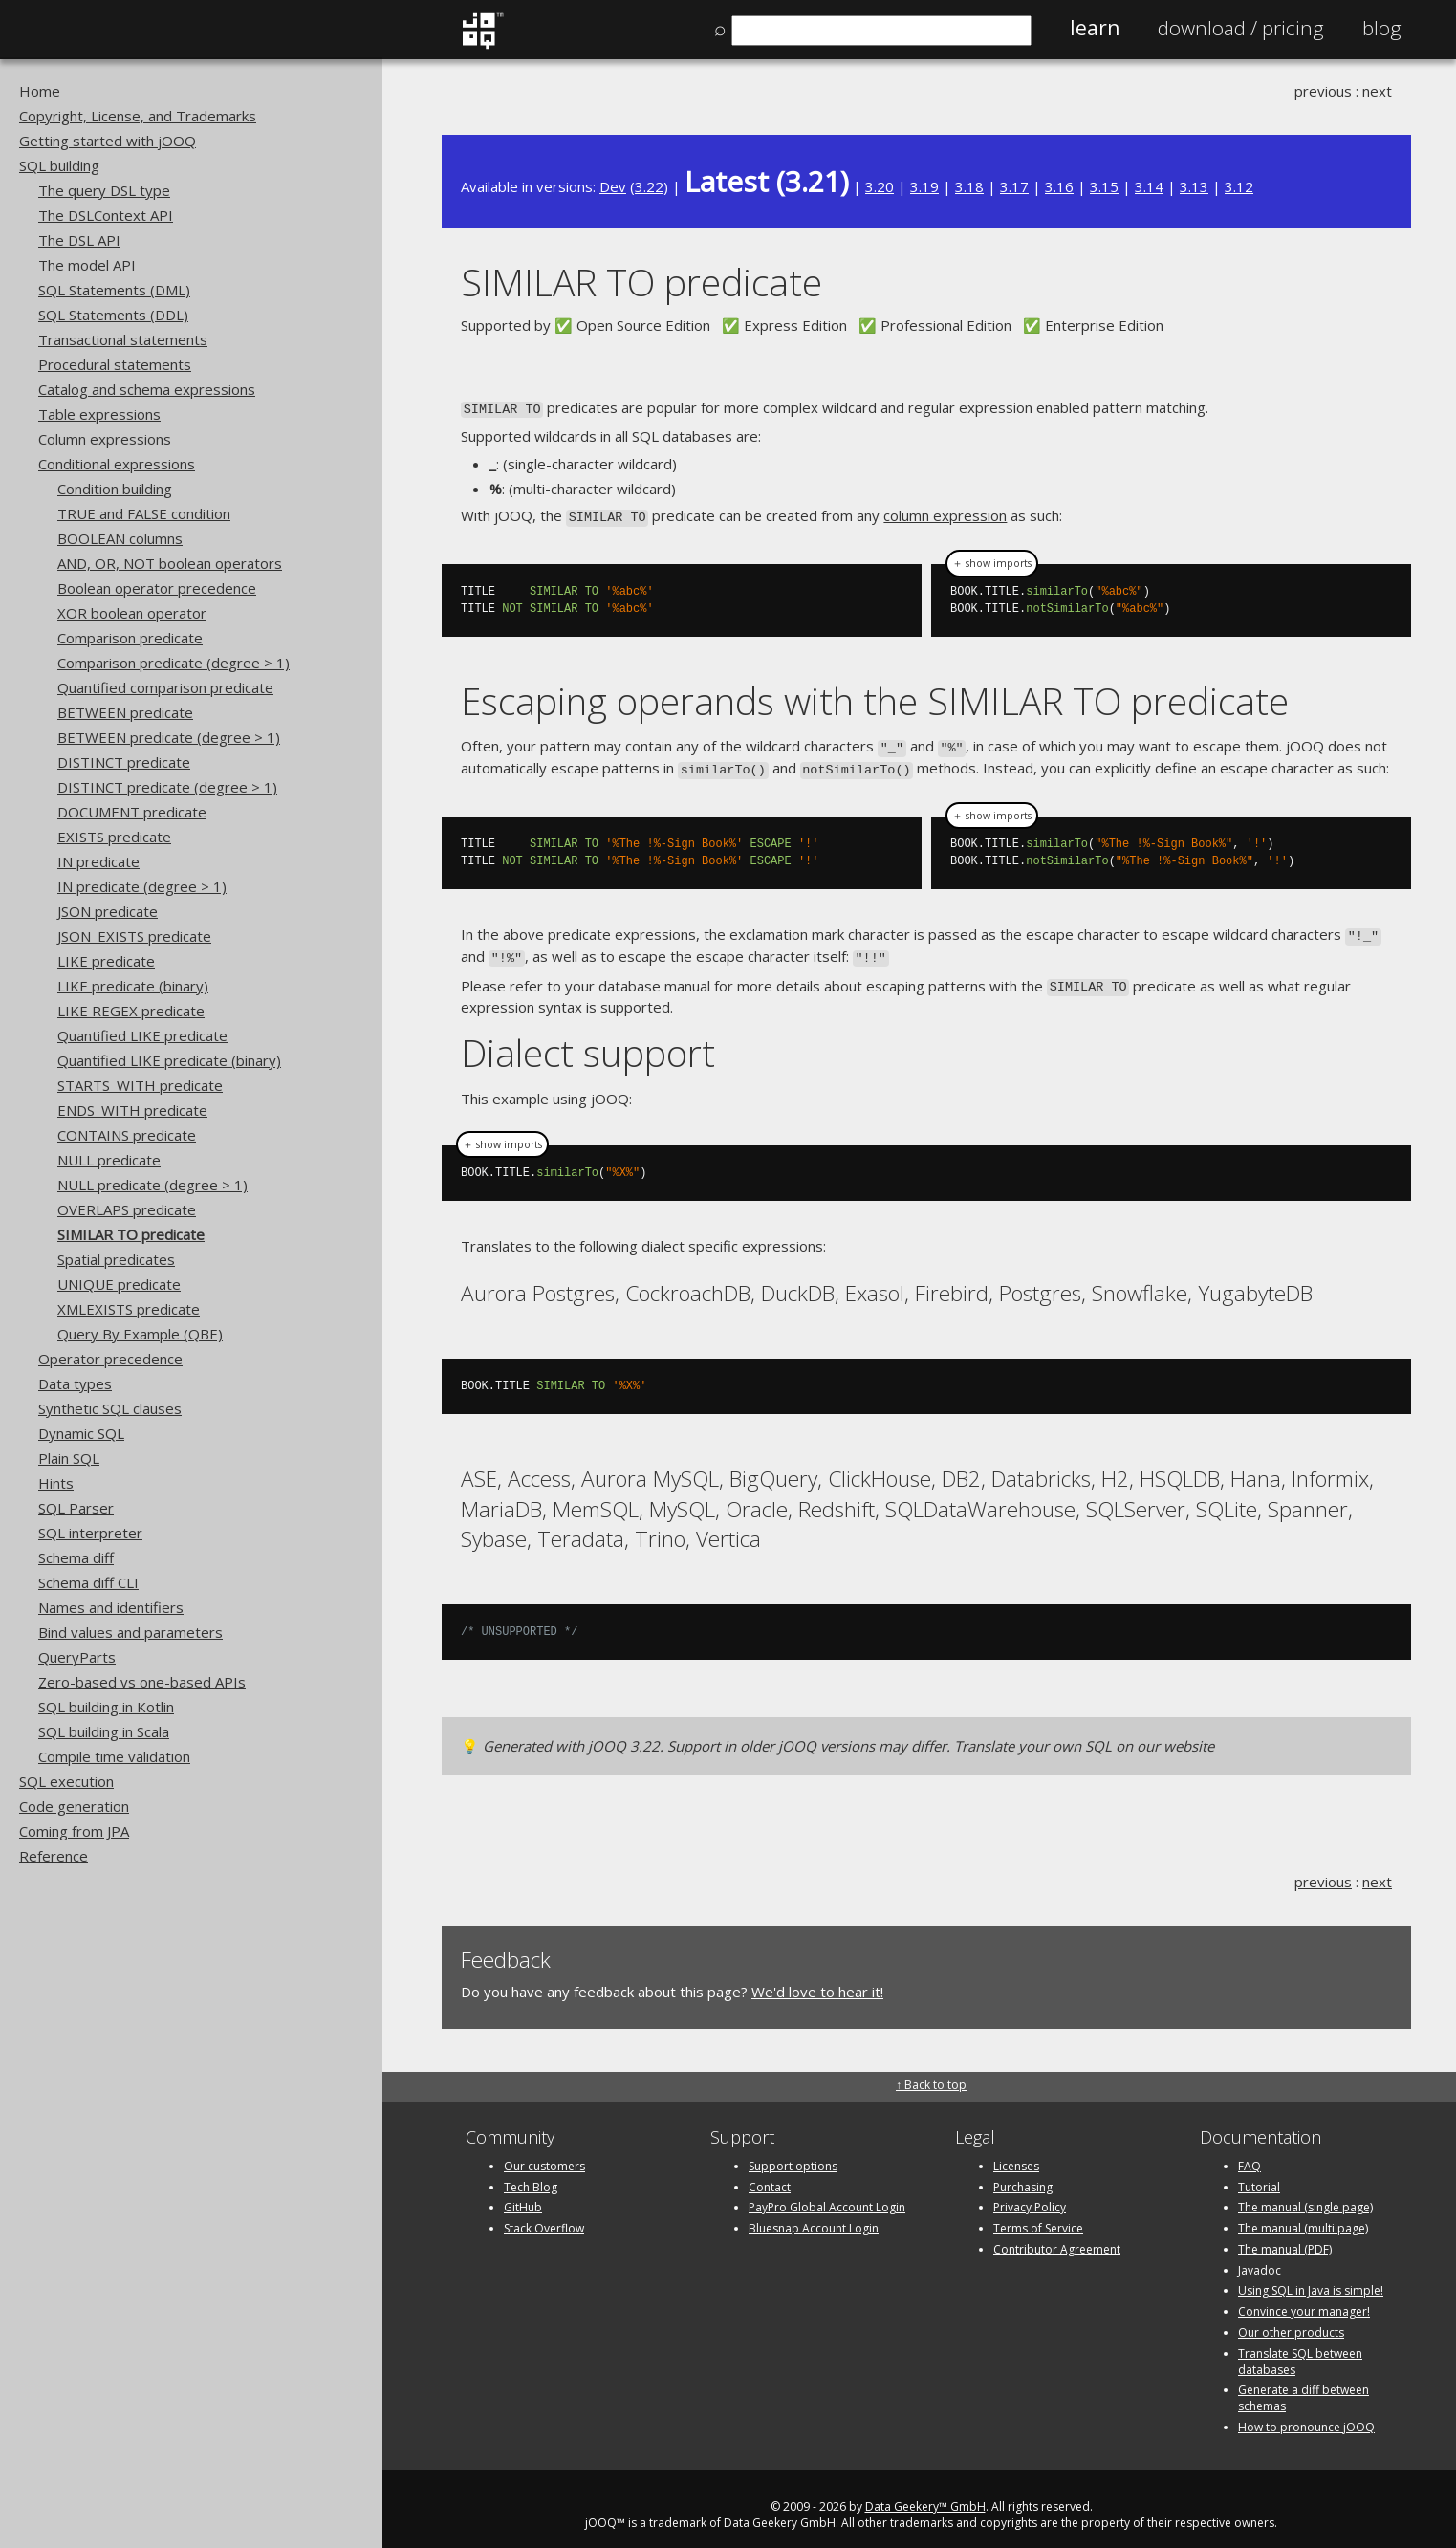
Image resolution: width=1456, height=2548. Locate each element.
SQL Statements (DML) (114, 289)
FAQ (1249, 2153)
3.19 (924, 186)
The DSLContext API (105, 215)
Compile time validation (114, 1756)
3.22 (649, 186)
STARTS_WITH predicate (140, 1085)
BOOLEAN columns (120, 538)
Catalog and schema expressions (146, 389)
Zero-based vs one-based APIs (142, 1681)
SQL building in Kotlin (106, 1706)
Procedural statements (114, 364)
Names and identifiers (111, 1607)
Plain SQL (68, 1458)
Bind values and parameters (130, 1632)
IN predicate (98, 861)
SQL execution (66, 1781)
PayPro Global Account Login (827, 2195)
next (1377, 90)
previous (1323, 90)
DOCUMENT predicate (131, 811)
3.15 (1104, 186)
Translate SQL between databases (1300, 2349)
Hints (56, 1482)
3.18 (969, 186)
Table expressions (99, 414)
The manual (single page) (1305, 2195)
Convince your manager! (1304, 2299)
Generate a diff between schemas (1303, 2385)
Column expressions (104, 438)
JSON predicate (107, 911)
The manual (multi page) (1303, 2216)
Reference (53, 1855)
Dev (612, 186)
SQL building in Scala (103, 1731)
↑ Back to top (931, 2071)
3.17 (1014, 186)
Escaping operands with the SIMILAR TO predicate (875, 696)
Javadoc (1259, 2257)
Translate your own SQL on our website (1084, 1733)
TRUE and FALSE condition (143, 513)
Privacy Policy (1029, 2195)
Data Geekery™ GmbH (925, 2494)
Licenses (1016, 2153)
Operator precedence (110, 1358)
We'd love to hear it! (817, 1979)
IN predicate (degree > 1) (142, 886)
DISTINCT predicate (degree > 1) (167, 786)
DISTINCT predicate (123, 762)
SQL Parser (76, 1507)
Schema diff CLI (88, 1582)
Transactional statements (122, 339)
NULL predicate (109, 1159)
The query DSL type (104, 190)
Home (39, 90)
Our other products (1291, 2320)
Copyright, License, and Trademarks (137, 115)
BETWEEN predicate (125, 712)
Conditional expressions (116, 463)
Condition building (114, 488)
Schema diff (76, 1557)
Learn (1094, 27)
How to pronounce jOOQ (1306, 2414)
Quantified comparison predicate (165, 687)
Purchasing (1023, 2174)
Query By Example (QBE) (140, 1333)
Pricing (1241, 27)
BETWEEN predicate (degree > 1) (168, 737)
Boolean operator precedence (156, 588)
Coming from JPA (74, 1830)
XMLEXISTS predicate (128, 1308)
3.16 (1059, 186)
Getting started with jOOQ (107, 140)
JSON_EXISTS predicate (134, 936)
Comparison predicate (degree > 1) (173, 662)
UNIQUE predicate (119, 1284)
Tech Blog (530, 2174)
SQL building (59, 165)
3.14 (1149, 186)
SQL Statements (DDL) (113, 314)
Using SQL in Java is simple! (1310, 2278)
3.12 (1239, 186)
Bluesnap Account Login (814, 2216)
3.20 (879, 186)
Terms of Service (1038, 2216)
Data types (75, 1383)
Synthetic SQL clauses (110, 1408)
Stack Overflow (544, 2216)
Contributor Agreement (1056, 2237)
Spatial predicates (116, 1259)
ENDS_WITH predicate (132, 1110)
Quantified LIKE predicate (142, 1035)
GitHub (523, 2195)
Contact (770, 2174)
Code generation (74, 1806)
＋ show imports (992, 559)
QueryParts (77, 1656)
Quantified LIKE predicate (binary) (169, 1060)
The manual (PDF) (1285, 2237)
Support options (793, 2153)
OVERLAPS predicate (126, 1209)
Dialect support (588, 1039)
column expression (945, 514)
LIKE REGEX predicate (131, 1010)
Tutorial (1259, 2174)
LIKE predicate (106, 960)
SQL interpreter (90, 1532)
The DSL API (79, 240)
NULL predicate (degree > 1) (152, 1184)
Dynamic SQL (81, 1433)
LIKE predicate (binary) (132, 985)
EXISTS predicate (114, 836)
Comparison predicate (130, 637)
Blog (1382, 27)
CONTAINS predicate (126, 1134)
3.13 (1194, 186)
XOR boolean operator (131, 612)
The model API (87, 264)
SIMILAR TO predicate (131, 1234)
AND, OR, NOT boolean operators (169, 563)
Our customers (544, 2153)
